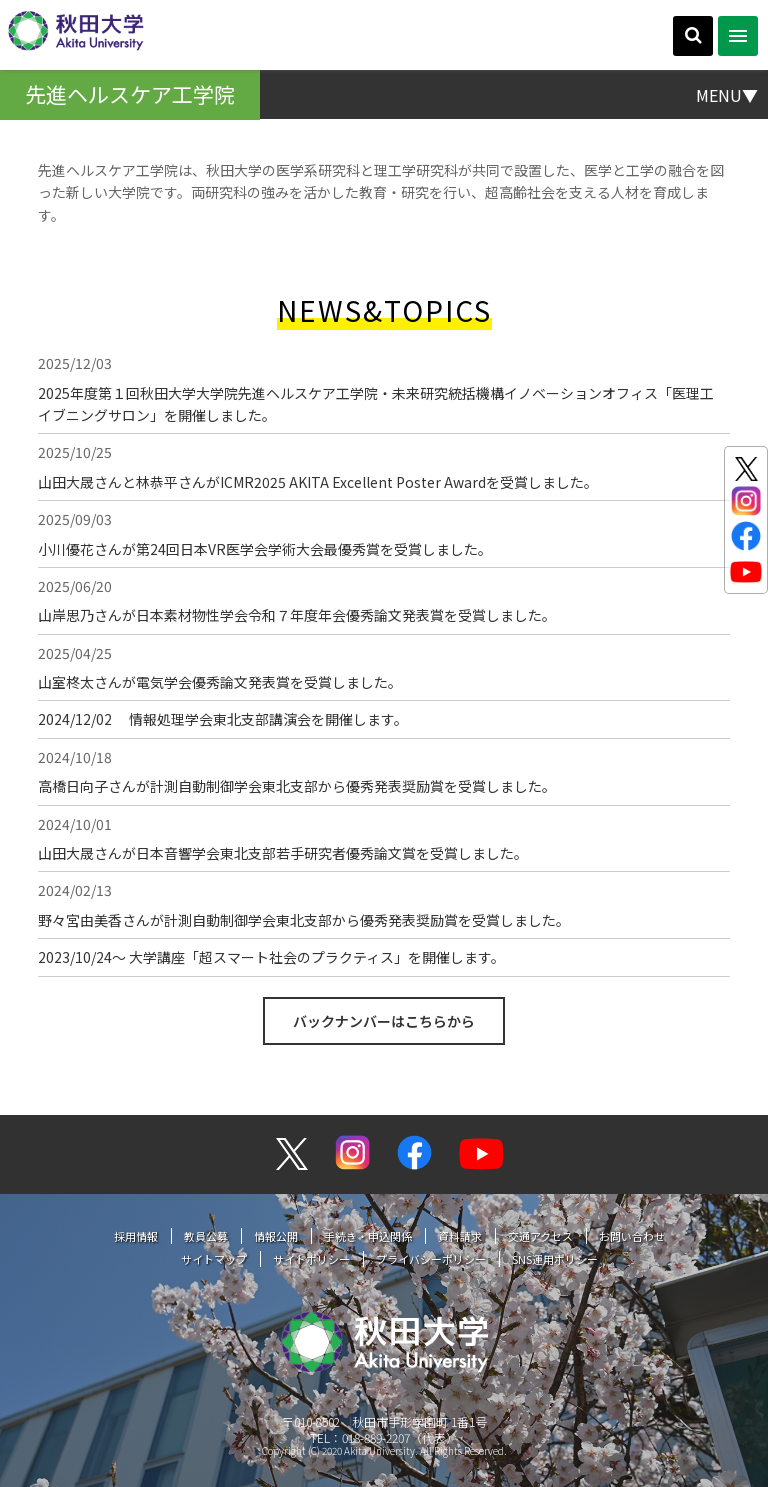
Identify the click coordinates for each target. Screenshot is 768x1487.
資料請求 (460, 1236)
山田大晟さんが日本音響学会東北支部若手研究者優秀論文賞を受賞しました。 (283, 853)
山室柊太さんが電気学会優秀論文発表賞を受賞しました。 (220, 682)
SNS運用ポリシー (555, 1259)
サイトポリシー (311, 1259)
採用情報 (136, 1236)
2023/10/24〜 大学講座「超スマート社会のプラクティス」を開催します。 (271, 957)
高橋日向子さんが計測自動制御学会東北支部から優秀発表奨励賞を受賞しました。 (297, 786)
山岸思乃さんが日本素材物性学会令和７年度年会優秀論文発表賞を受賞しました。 (297, 615)
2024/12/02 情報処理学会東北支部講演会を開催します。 (223, 719)
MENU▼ (727, 94)
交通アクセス (540, 1236)
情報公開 (276, 1236)
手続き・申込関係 (368, 1236)
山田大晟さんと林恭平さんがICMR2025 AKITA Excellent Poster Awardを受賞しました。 (318, 482)
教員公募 (206, 1236)
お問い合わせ (632, 1236)
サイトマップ (214, 1259)
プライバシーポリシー (431, 1259)
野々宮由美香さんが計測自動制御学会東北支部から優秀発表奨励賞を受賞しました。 (304, 920)
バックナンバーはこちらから (384, 1021)
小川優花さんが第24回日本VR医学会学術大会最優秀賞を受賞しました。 (265, 549)
